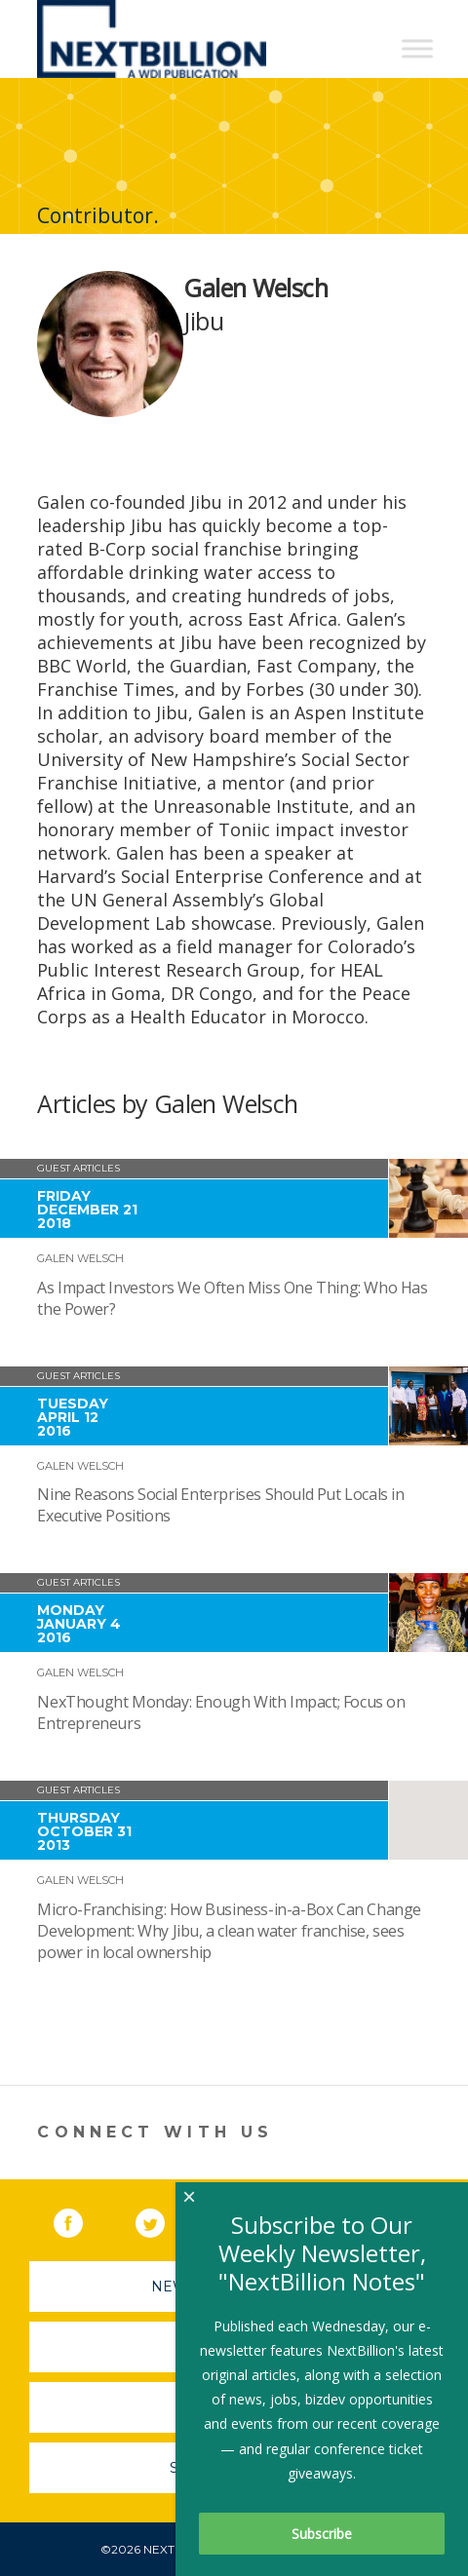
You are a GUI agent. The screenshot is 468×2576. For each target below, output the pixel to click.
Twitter (164, 2219)
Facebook (82, 2219)
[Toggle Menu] (417, 48)
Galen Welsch (80, 1258)
